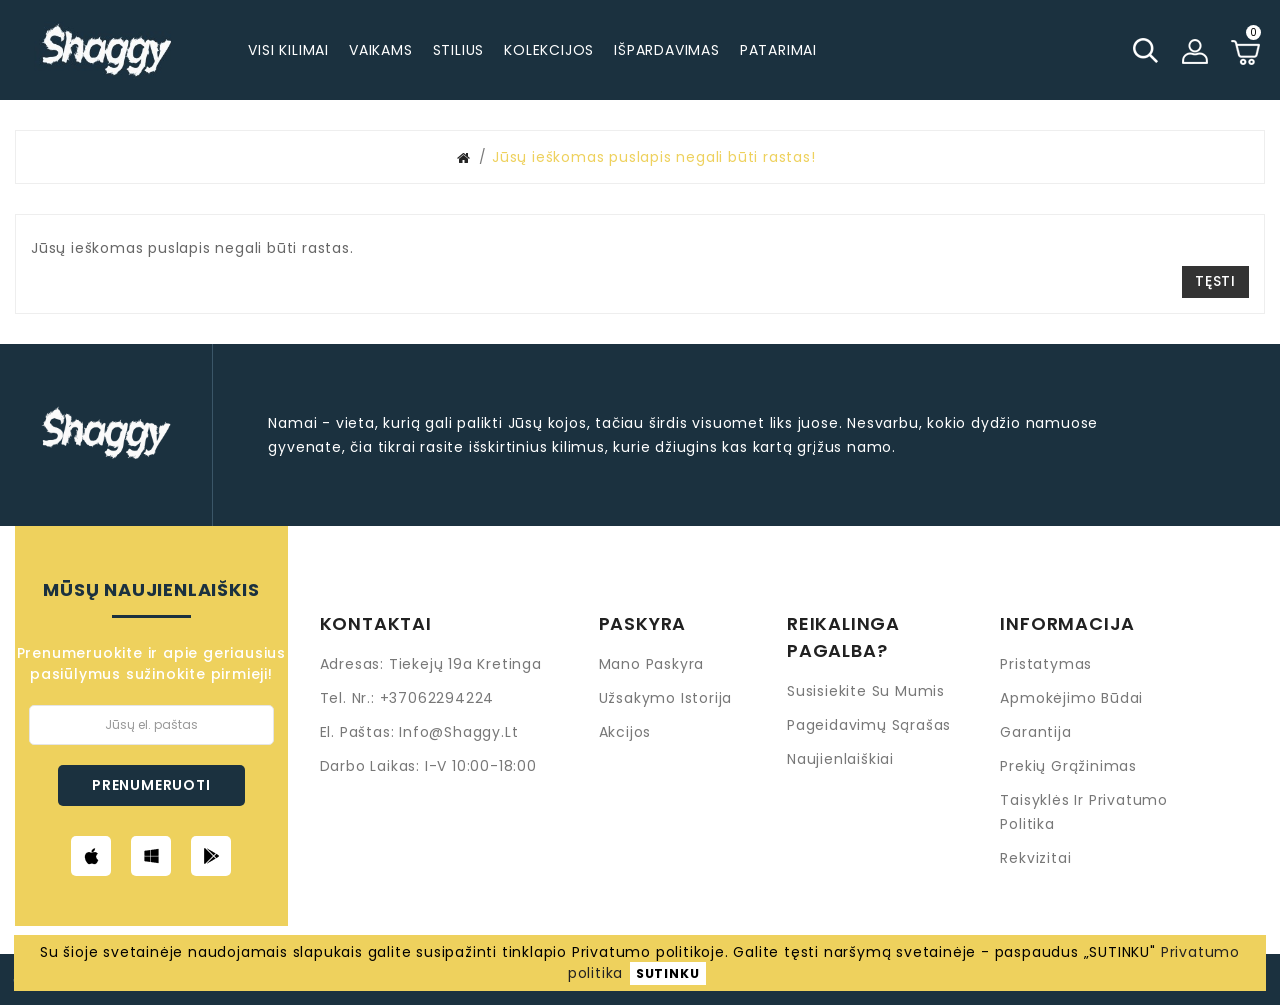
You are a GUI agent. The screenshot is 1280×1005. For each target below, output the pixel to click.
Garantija (1035, 732)
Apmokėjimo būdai (1071, 698)
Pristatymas (1046, 664)
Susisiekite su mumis (866, 691)
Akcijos (625, 732)
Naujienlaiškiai (840, 759)
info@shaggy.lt (458, 732)
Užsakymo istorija (666, 698)
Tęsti (1215, 281)
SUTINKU (668, 973)
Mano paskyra (652, 664)
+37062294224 (437, 698)
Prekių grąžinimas (1068, 766)
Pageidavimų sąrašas (869, 725)
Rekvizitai (1035, 858)
